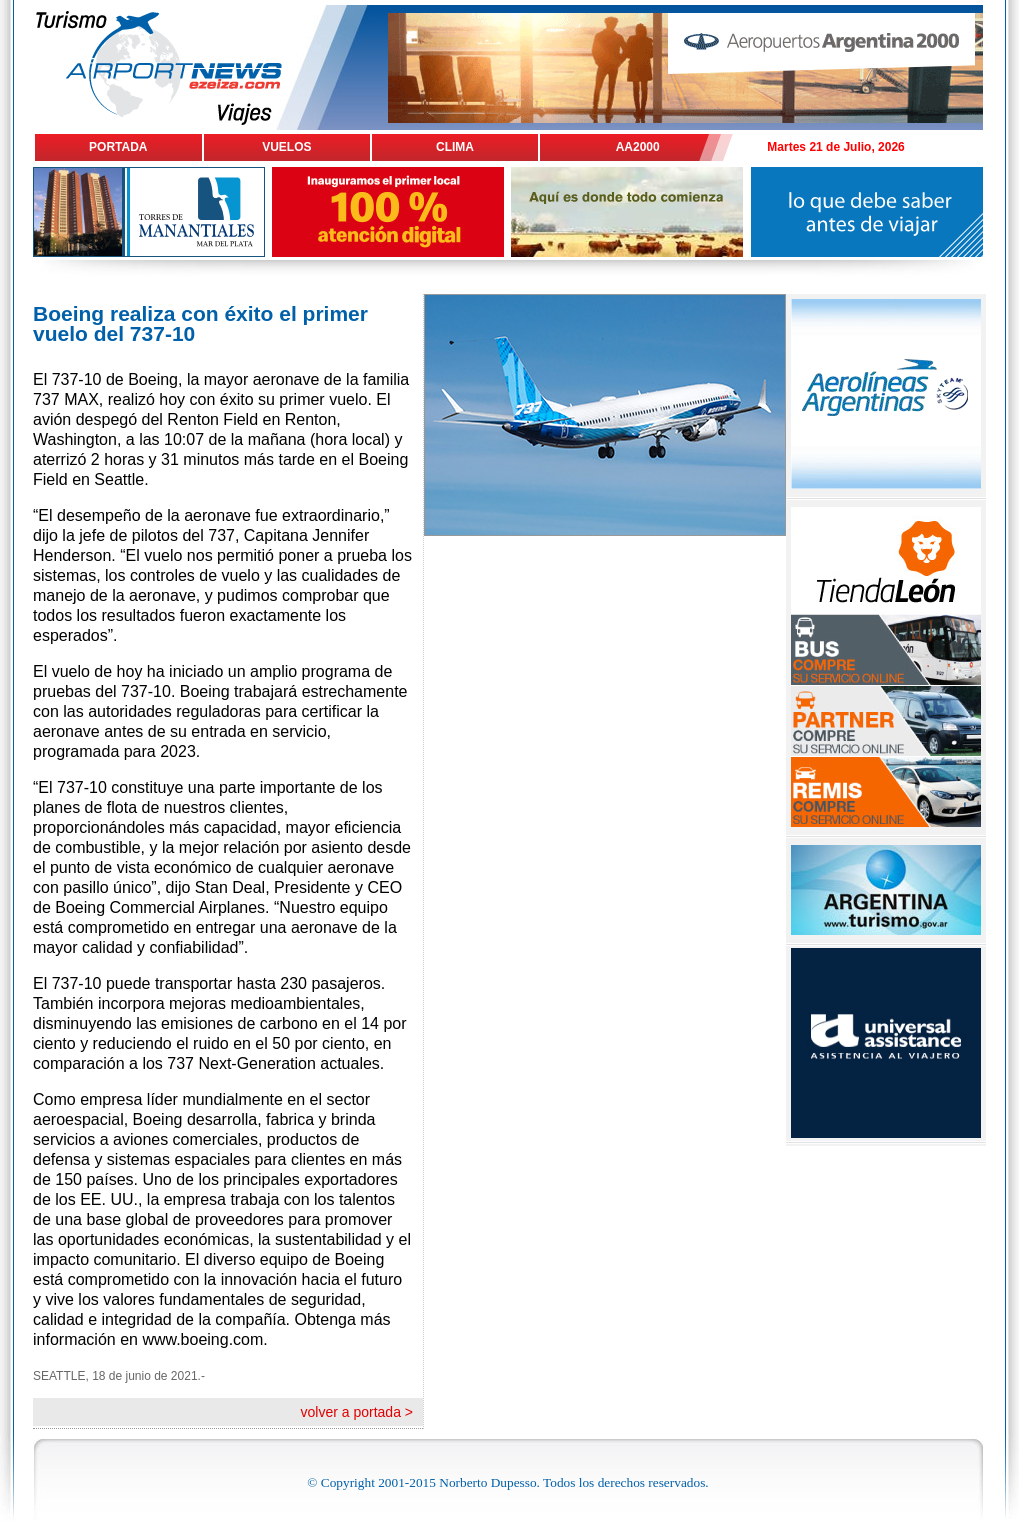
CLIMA (455, 147)
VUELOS (286, 147)
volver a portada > (357, 1412)
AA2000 (638, 147)
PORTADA (118, 147)
